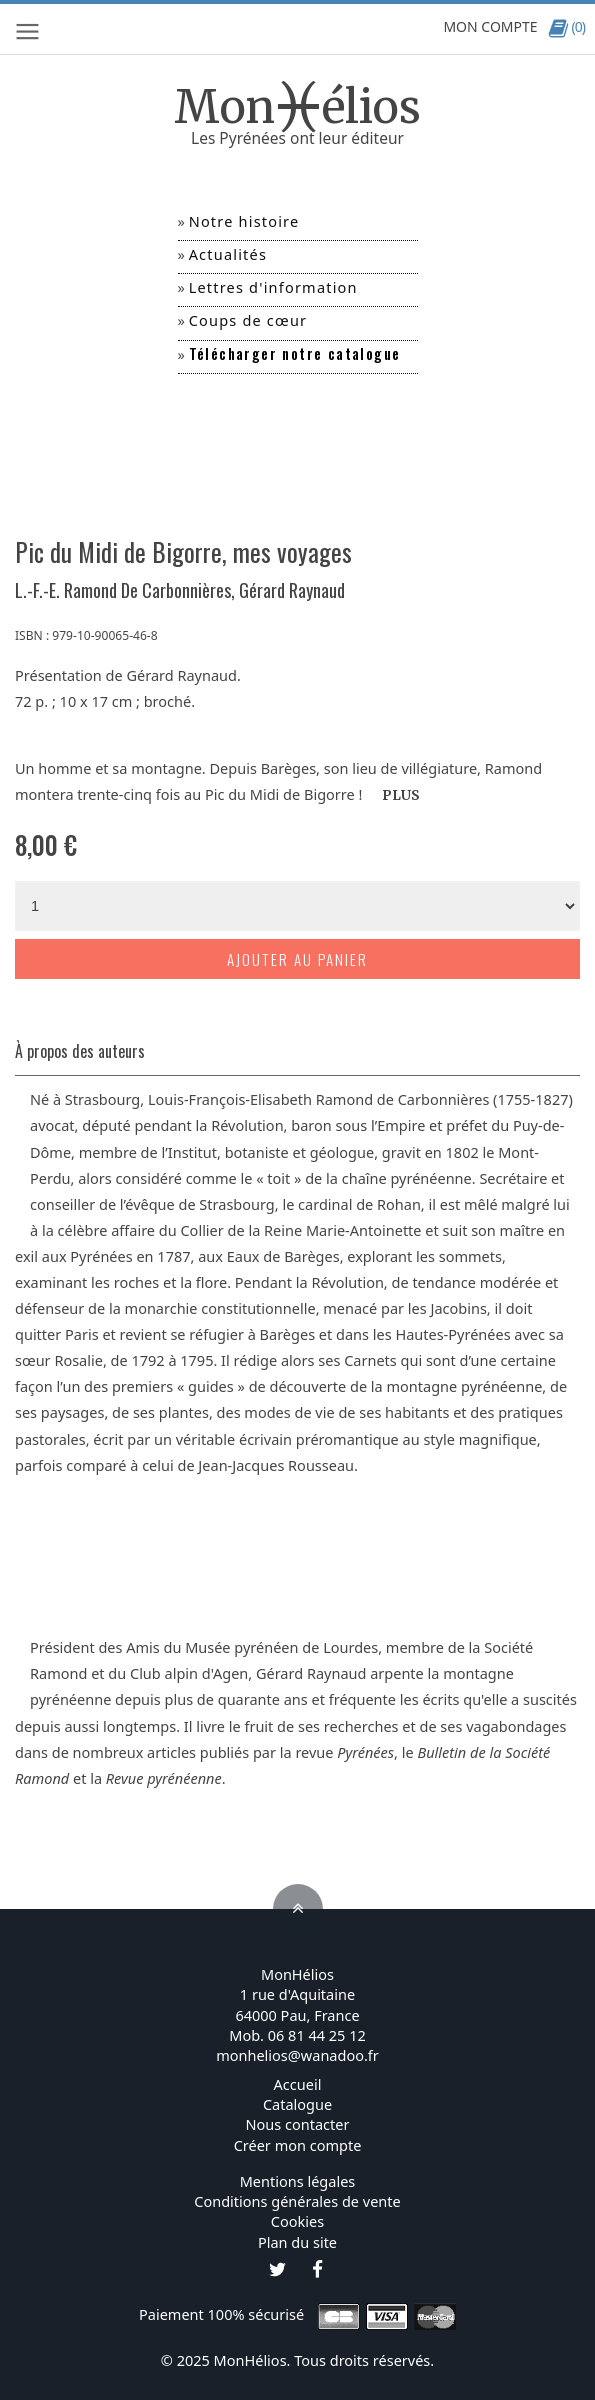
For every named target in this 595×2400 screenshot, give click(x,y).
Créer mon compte (298, 2145)
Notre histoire (244, 221)
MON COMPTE (490, 26)
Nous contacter (298, 2124)
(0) (566, 26)
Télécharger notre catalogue (295, 353)
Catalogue (297, 2104)
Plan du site (297, 2242)
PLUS (401, 795)
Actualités (228, 254)
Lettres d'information (273, 287)
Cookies (297, 2221)
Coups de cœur (248, 320)
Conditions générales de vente (297, 2201)
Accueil (298, 2084)
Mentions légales (298, 2181)
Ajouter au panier (297, 959)
